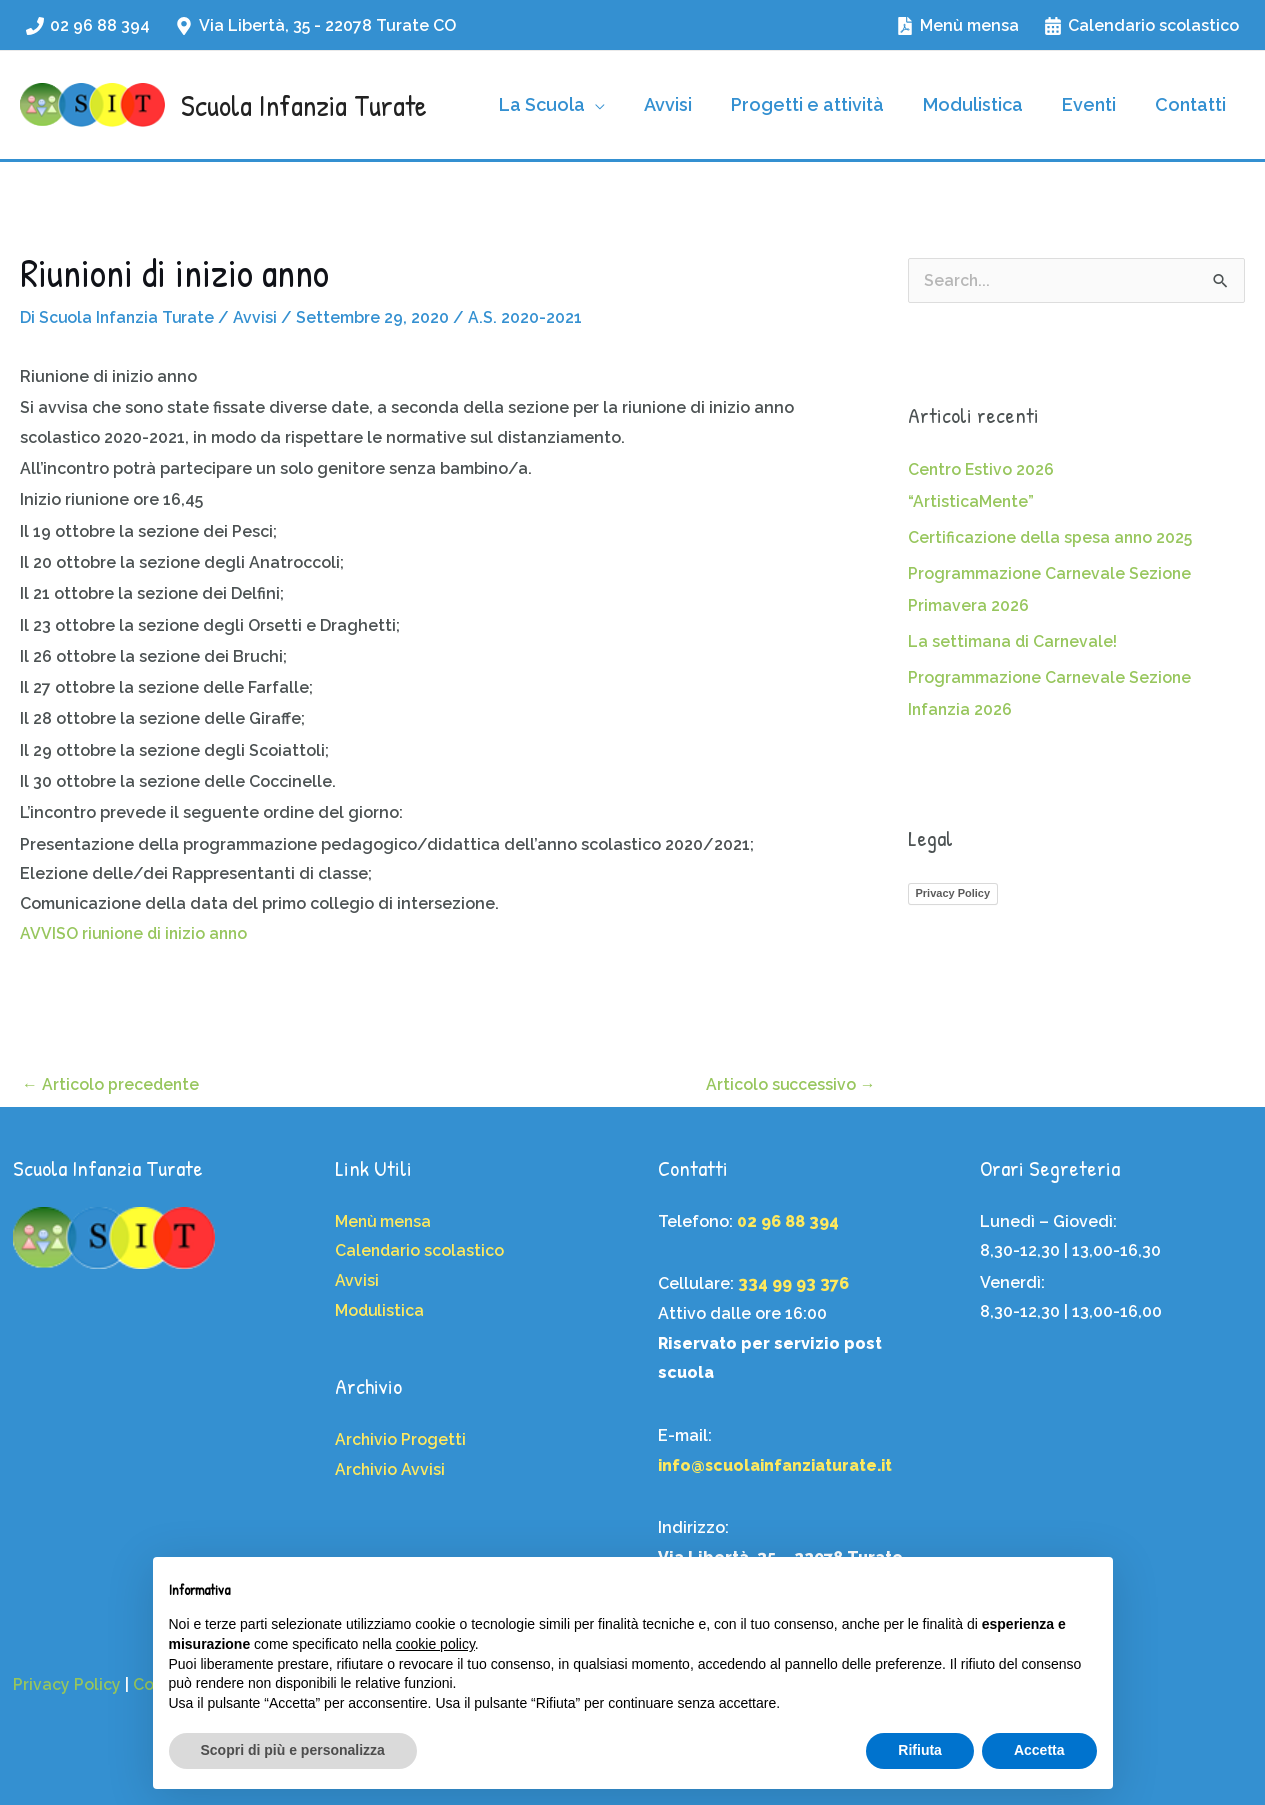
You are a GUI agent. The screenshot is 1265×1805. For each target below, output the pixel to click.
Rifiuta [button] (920, 1750)
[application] (611, 104)
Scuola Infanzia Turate (304, 105)
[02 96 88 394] (88, 26)
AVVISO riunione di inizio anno (137, 932)
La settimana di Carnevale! (1014, 641)
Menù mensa (384, 1221)
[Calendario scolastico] (1141, 26)
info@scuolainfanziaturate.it (778, 1465)
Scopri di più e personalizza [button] (293, 1750)
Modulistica (380, 1310)
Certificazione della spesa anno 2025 (1052, 537)
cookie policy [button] (435, 1644)
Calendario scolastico (420, 1250)
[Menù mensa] (957, 26)
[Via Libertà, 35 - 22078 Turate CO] (316, 26)
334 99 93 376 (793, 1283)
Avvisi (259, 317)
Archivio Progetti (401, 1439)
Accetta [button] (1039, 1750)
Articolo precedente (111, 1083)
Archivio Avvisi (390, 1469)
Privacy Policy (953, 893)
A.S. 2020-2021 (529, 317)
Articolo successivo (790, 1083)
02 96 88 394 (788, 1221)
